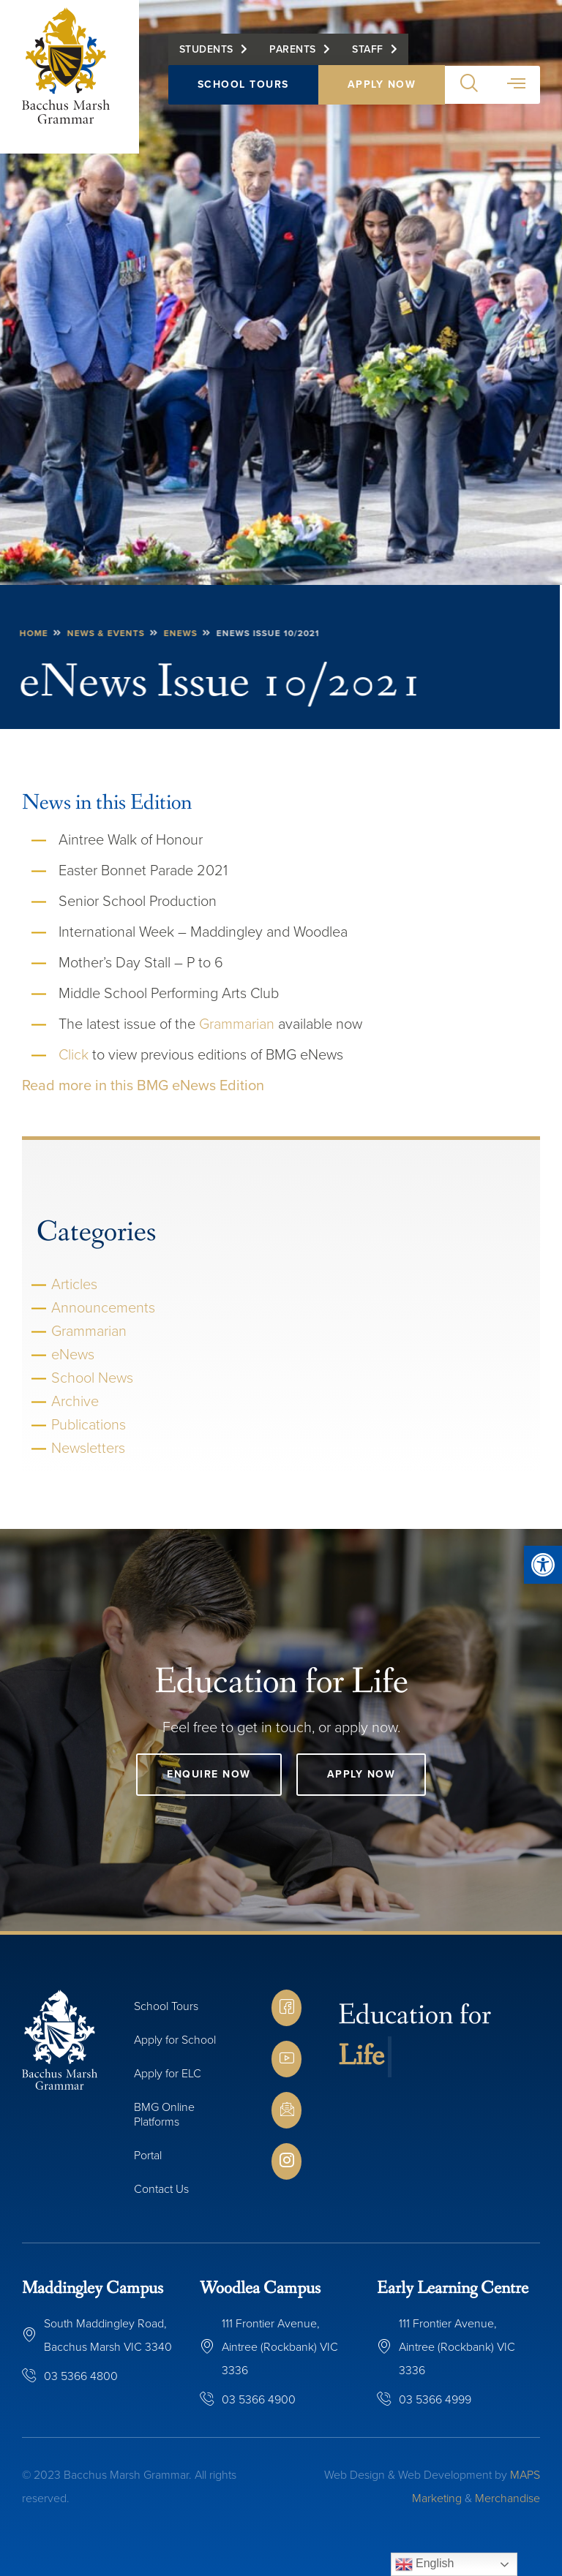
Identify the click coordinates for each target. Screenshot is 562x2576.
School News (92, 1378)
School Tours (243, 84)
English (424, 2564)
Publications (88, 1424)
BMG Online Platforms (164, 2114)
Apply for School (175, 2039)
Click (74, 1054)
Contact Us (161, 2188)
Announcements (103, 1307)
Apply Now (382, 84)
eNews (72, 1354)
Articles (74, 1284)
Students (206, 49)
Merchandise (507, 2498)
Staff (367, 49)
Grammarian (236, 1024)
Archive (75, 1401)
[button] (543, 1565)
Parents (292, 49)
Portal (148, 2155)
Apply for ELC (167, 2073)
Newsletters (88, 1448)
